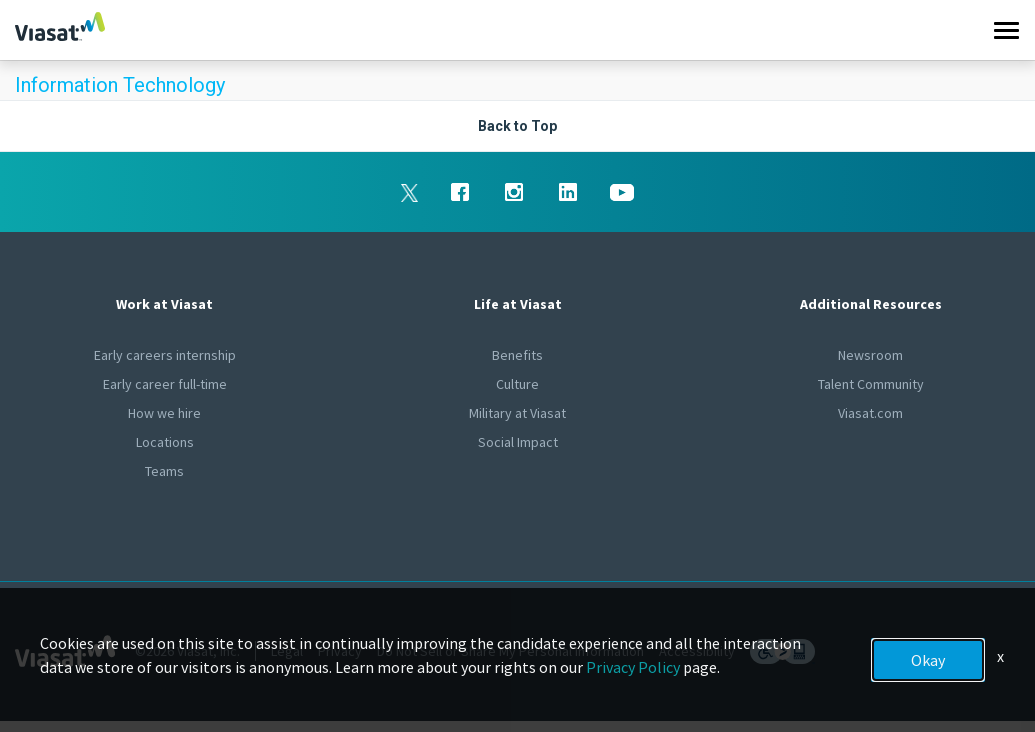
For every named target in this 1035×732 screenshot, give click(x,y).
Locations (165, 442)
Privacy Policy (633, 667)
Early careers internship (165, 355)
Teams (164, 471)
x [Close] (1000, 656)
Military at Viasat (517, 413)
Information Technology (120, 85)
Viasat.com (870, 413)
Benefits (517, 355)
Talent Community (871, 384)
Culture (517, 384)
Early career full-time (165, 384)
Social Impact (518, 442)
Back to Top (517, 126)
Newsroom (870, 355)
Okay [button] (928, 660)
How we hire (164, 413)
